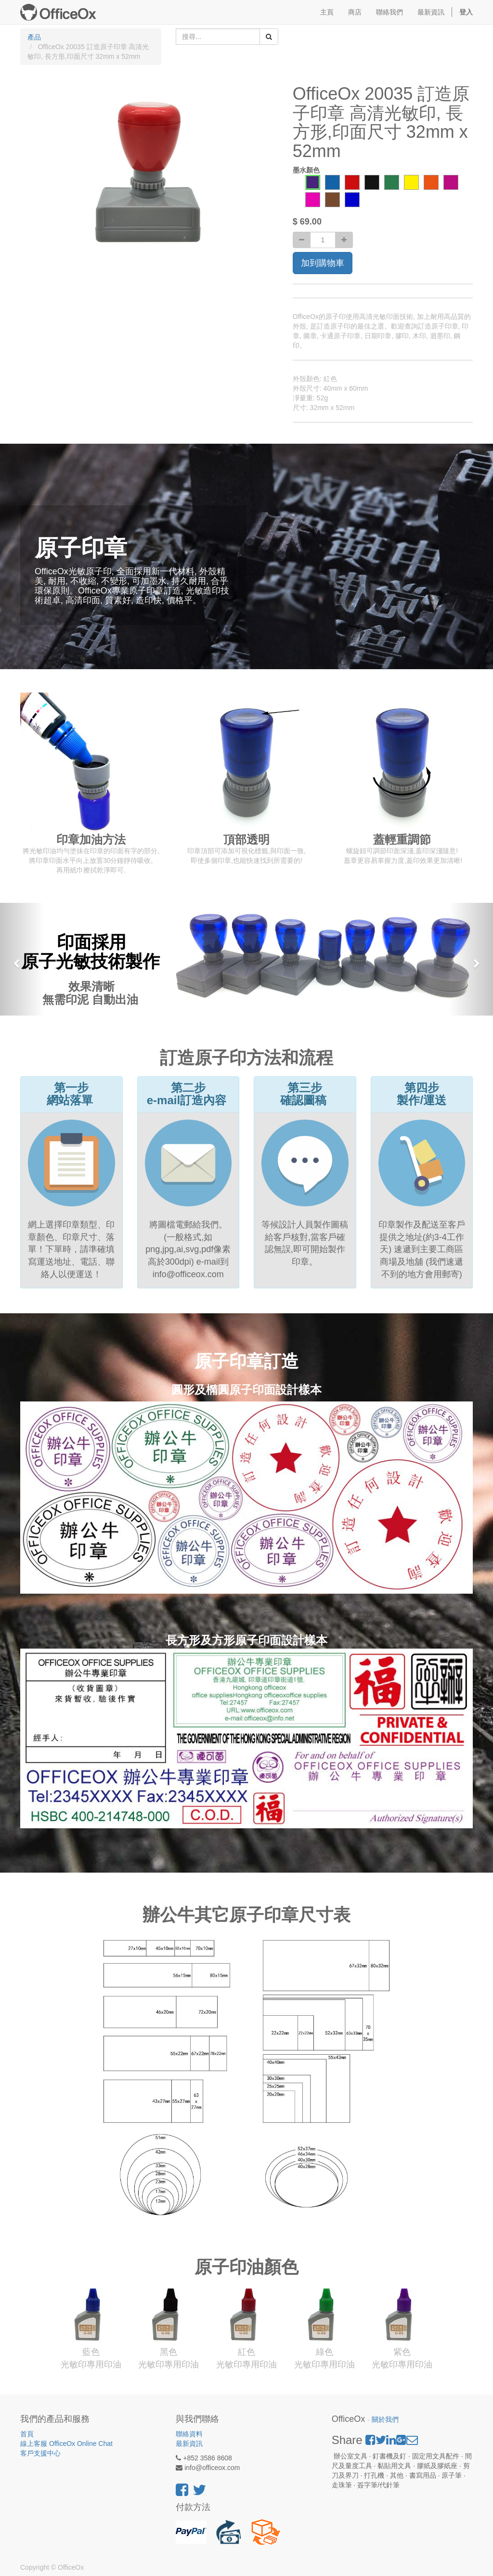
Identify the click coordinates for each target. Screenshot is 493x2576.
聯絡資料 (189, 2434)
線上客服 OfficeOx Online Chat (66, 2443)
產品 (34, 37)
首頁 (27, 2434)
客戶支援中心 (40, 2453)
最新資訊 (189, 2443)
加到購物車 (322, 263)
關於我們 (385, 2419)
